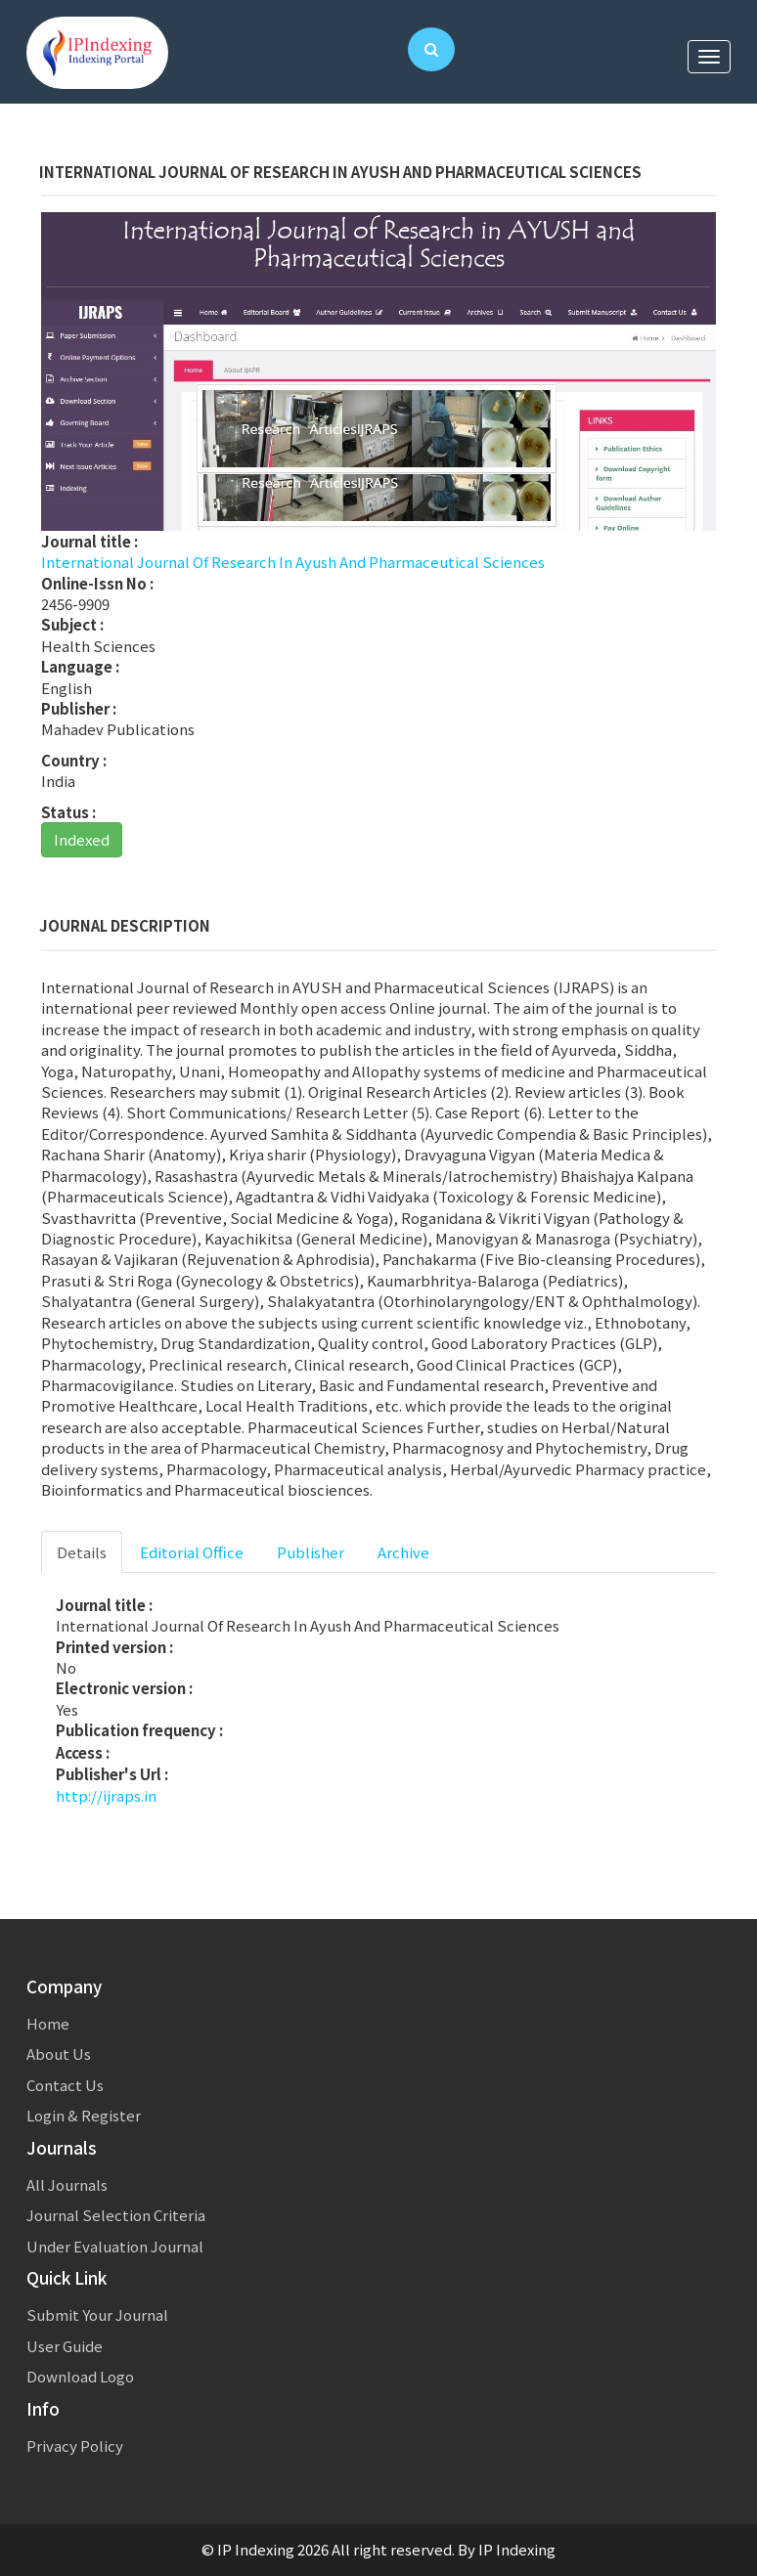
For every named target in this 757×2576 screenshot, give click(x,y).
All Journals (67, 2184)
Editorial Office (192, 1552)
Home (47, 2023)
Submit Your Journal (97, 2314)
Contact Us (65, 2084)
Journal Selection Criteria (115, 2215)
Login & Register (83, 2115)
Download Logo (80, 2376)
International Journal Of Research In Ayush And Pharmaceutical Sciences (293, 561)
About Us (58, 2053)
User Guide (64, 2346)
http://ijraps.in (106, 1795)
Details (82, 1552)
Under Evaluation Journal (114, 2246)
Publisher (310, 1552)
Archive (403, 1552)
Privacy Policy (74, 2445)
